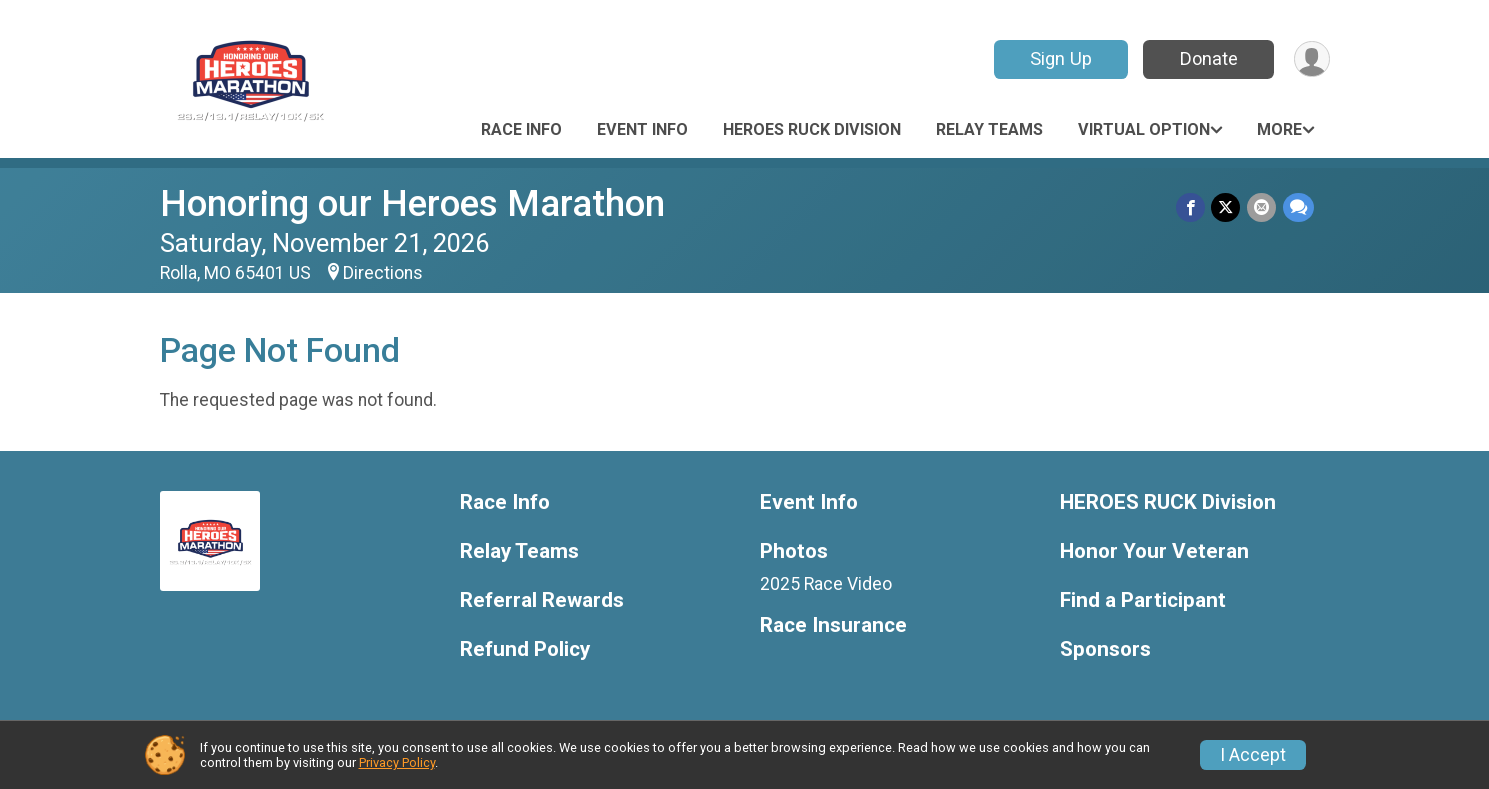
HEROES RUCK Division (812, 129)
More (1279, 129)
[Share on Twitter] (1227, 207)
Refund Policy (525, 649)
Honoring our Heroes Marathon (412, 203)
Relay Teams (989, 129)
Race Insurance (833, 625)
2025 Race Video (826, 584)
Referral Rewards (542, 600)
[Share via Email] (1262, 207)
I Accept (1253, 755)
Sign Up (1059, 58)
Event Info (642, 129)
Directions (383, 273)
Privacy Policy (397, 762)
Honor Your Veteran (1154, 551)
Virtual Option (1144, 129)
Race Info (521, 129)
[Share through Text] (1298, 207)
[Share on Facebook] (1192, 207)
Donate (1207, 58)
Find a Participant (1143, 600)
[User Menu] (1311, 59)
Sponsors (1105, 649)
